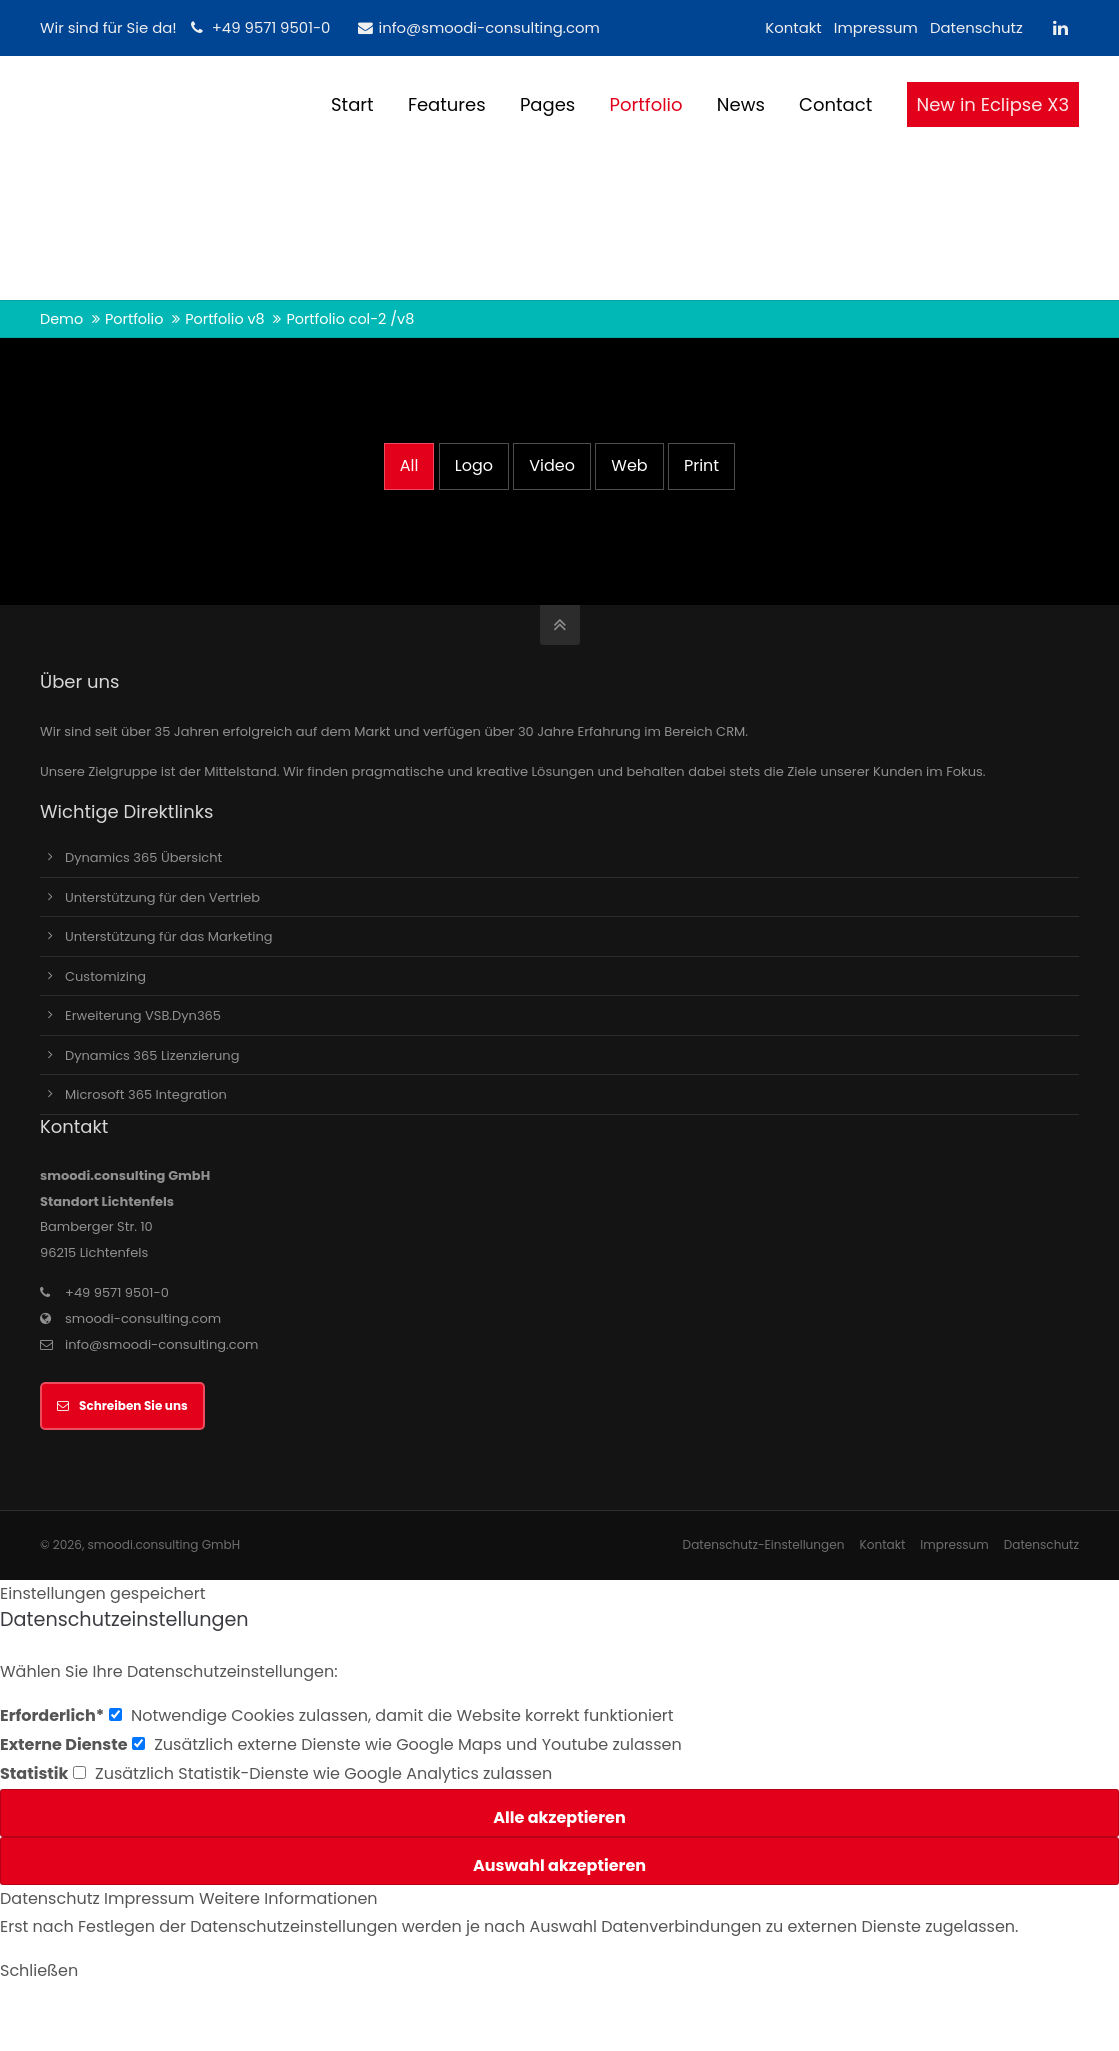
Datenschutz (976, 27)
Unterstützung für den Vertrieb (162, 897)
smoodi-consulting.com (143, 1318)
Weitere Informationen (288, 1898)
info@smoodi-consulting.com (478, 27)
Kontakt (793, 27)
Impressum (876, 27)
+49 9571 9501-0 (271, 27)
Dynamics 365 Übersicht (143, 857)
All (409, 465)
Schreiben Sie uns (122, 1405)
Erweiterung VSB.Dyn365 (143, 1015)
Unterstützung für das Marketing (169, 936)
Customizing (105, 976)
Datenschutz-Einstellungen (764, 1544)
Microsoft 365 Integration (146, 1094)
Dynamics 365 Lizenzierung (152, 1055)
